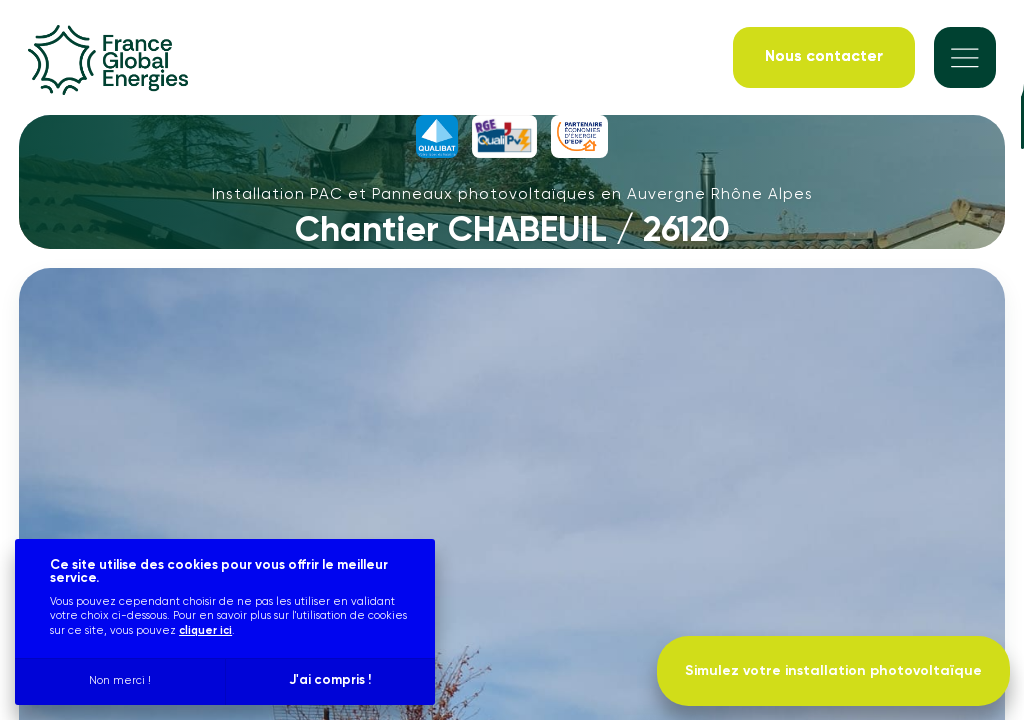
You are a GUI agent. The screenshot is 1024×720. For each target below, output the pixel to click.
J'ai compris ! (330, 680)
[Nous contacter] (824, 58)
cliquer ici (205, 630)
